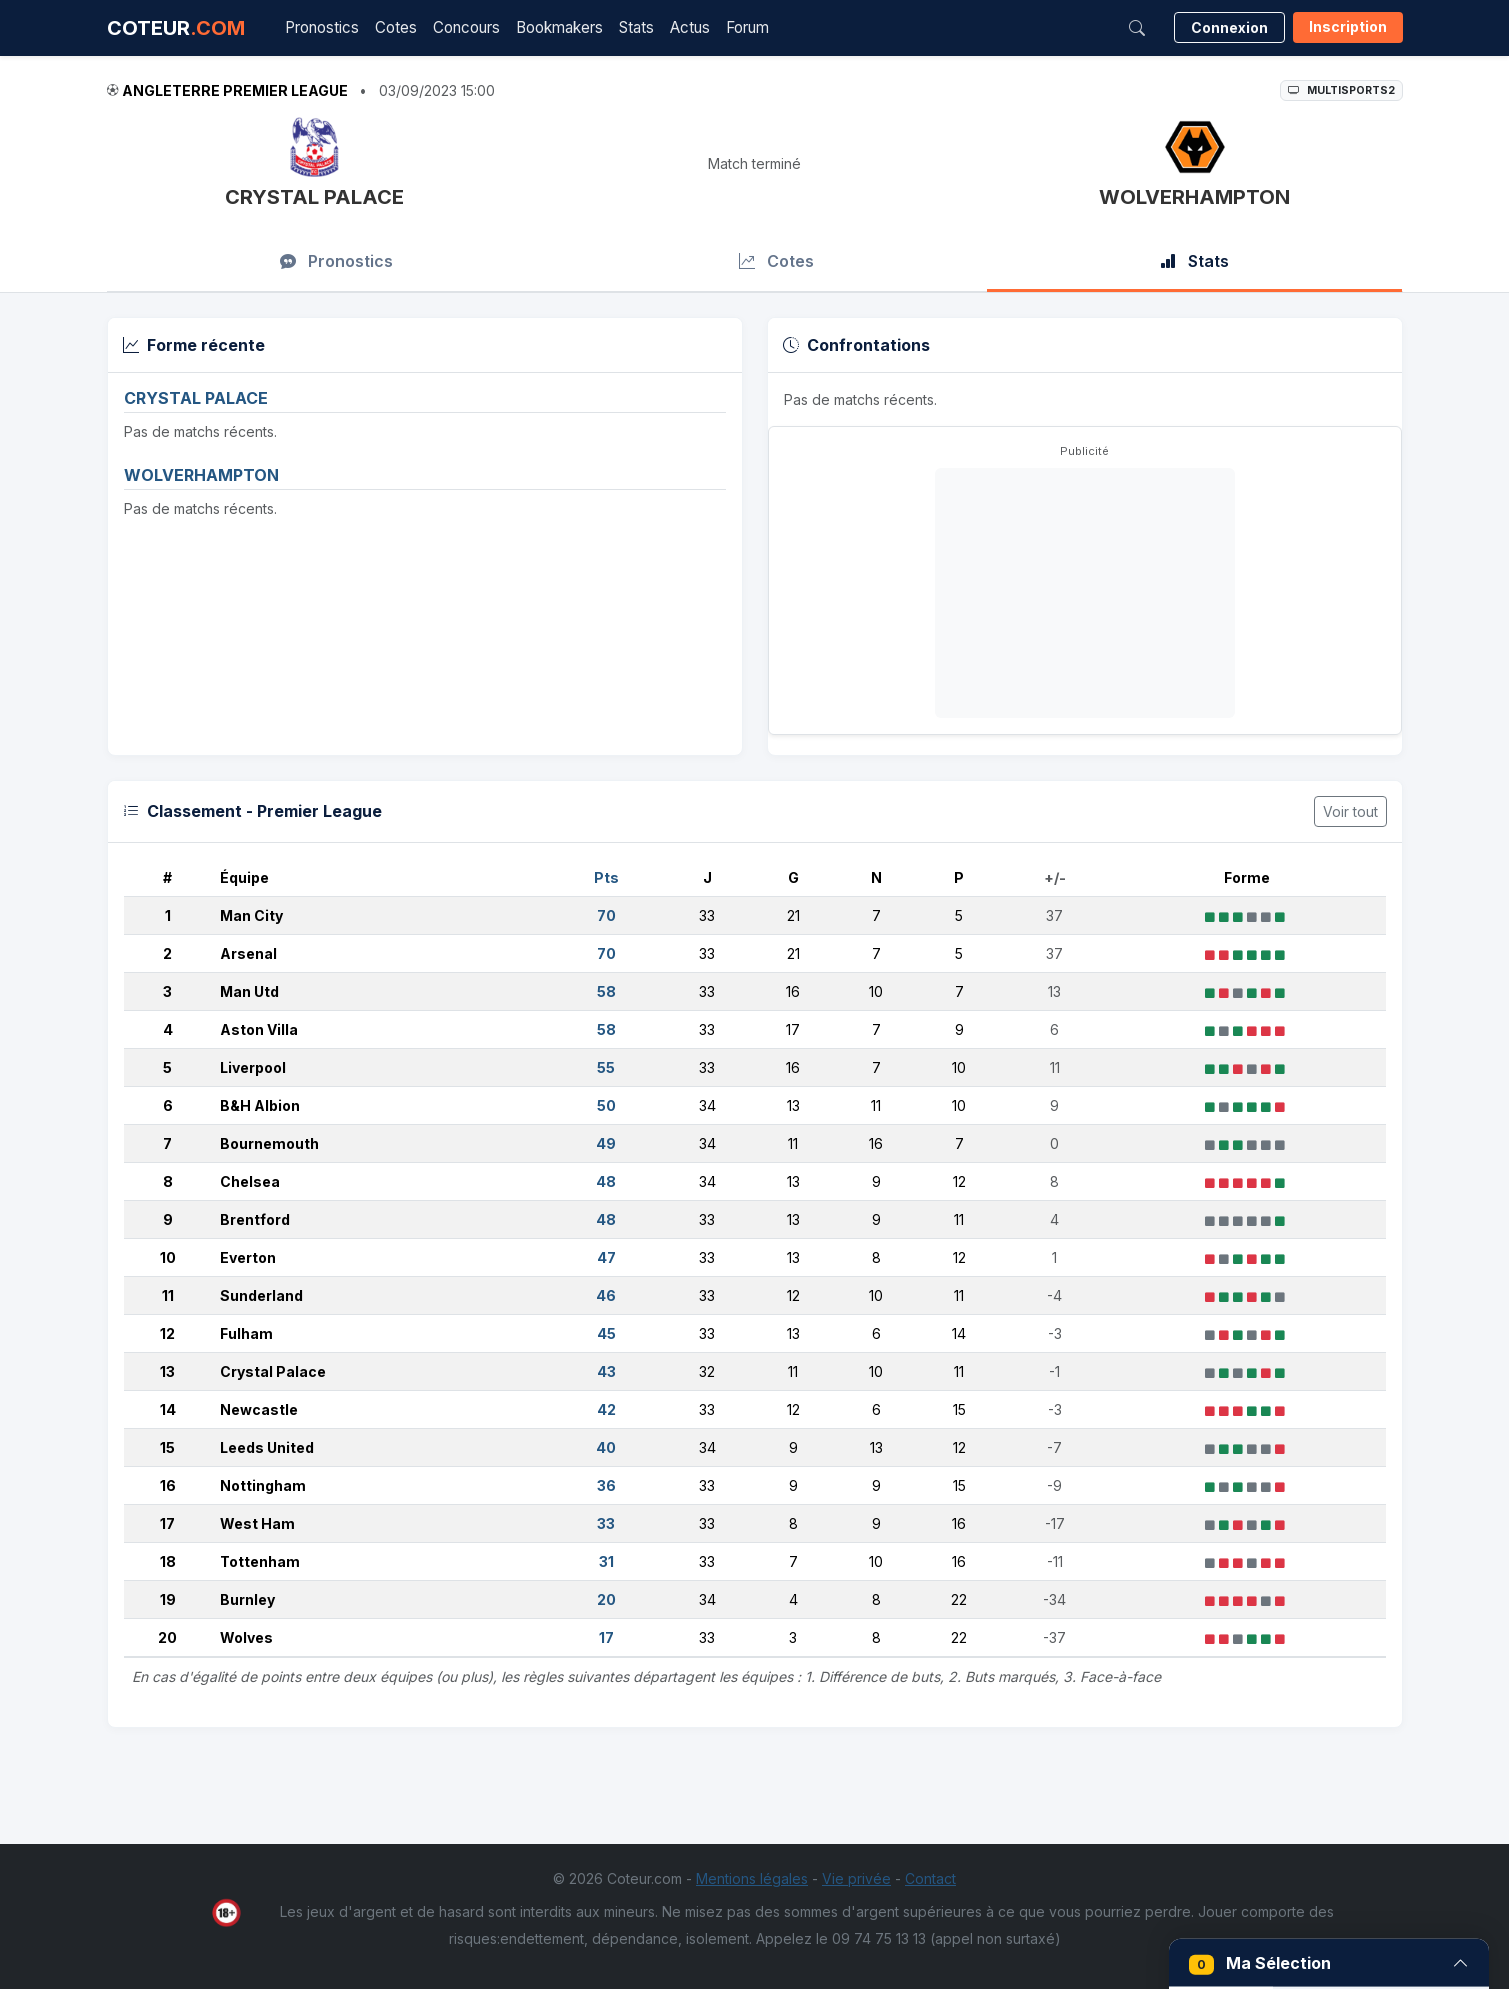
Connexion (1229, 27)
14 (168, 1409)
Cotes (396, 27)
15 (167, 1447)
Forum (747, 27)
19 (168, 1599)
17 (167, 1523)
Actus (690, 27)
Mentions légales (752, 1878)
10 (168, 1257)
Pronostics (322, 27)
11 (168, 1295)
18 (168, 1561)
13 (167, 1371)
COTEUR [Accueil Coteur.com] (176, 28)
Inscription (1348, 26)
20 (167, 1637)
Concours (466, 27)
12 (167, 1333)
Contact (930, 1878)
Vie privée (856, 1878)
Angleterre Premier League (235, 90)
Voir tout (1350, 811)
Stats (636, 27)
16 (168, 1485)
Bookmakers (559, 27)
